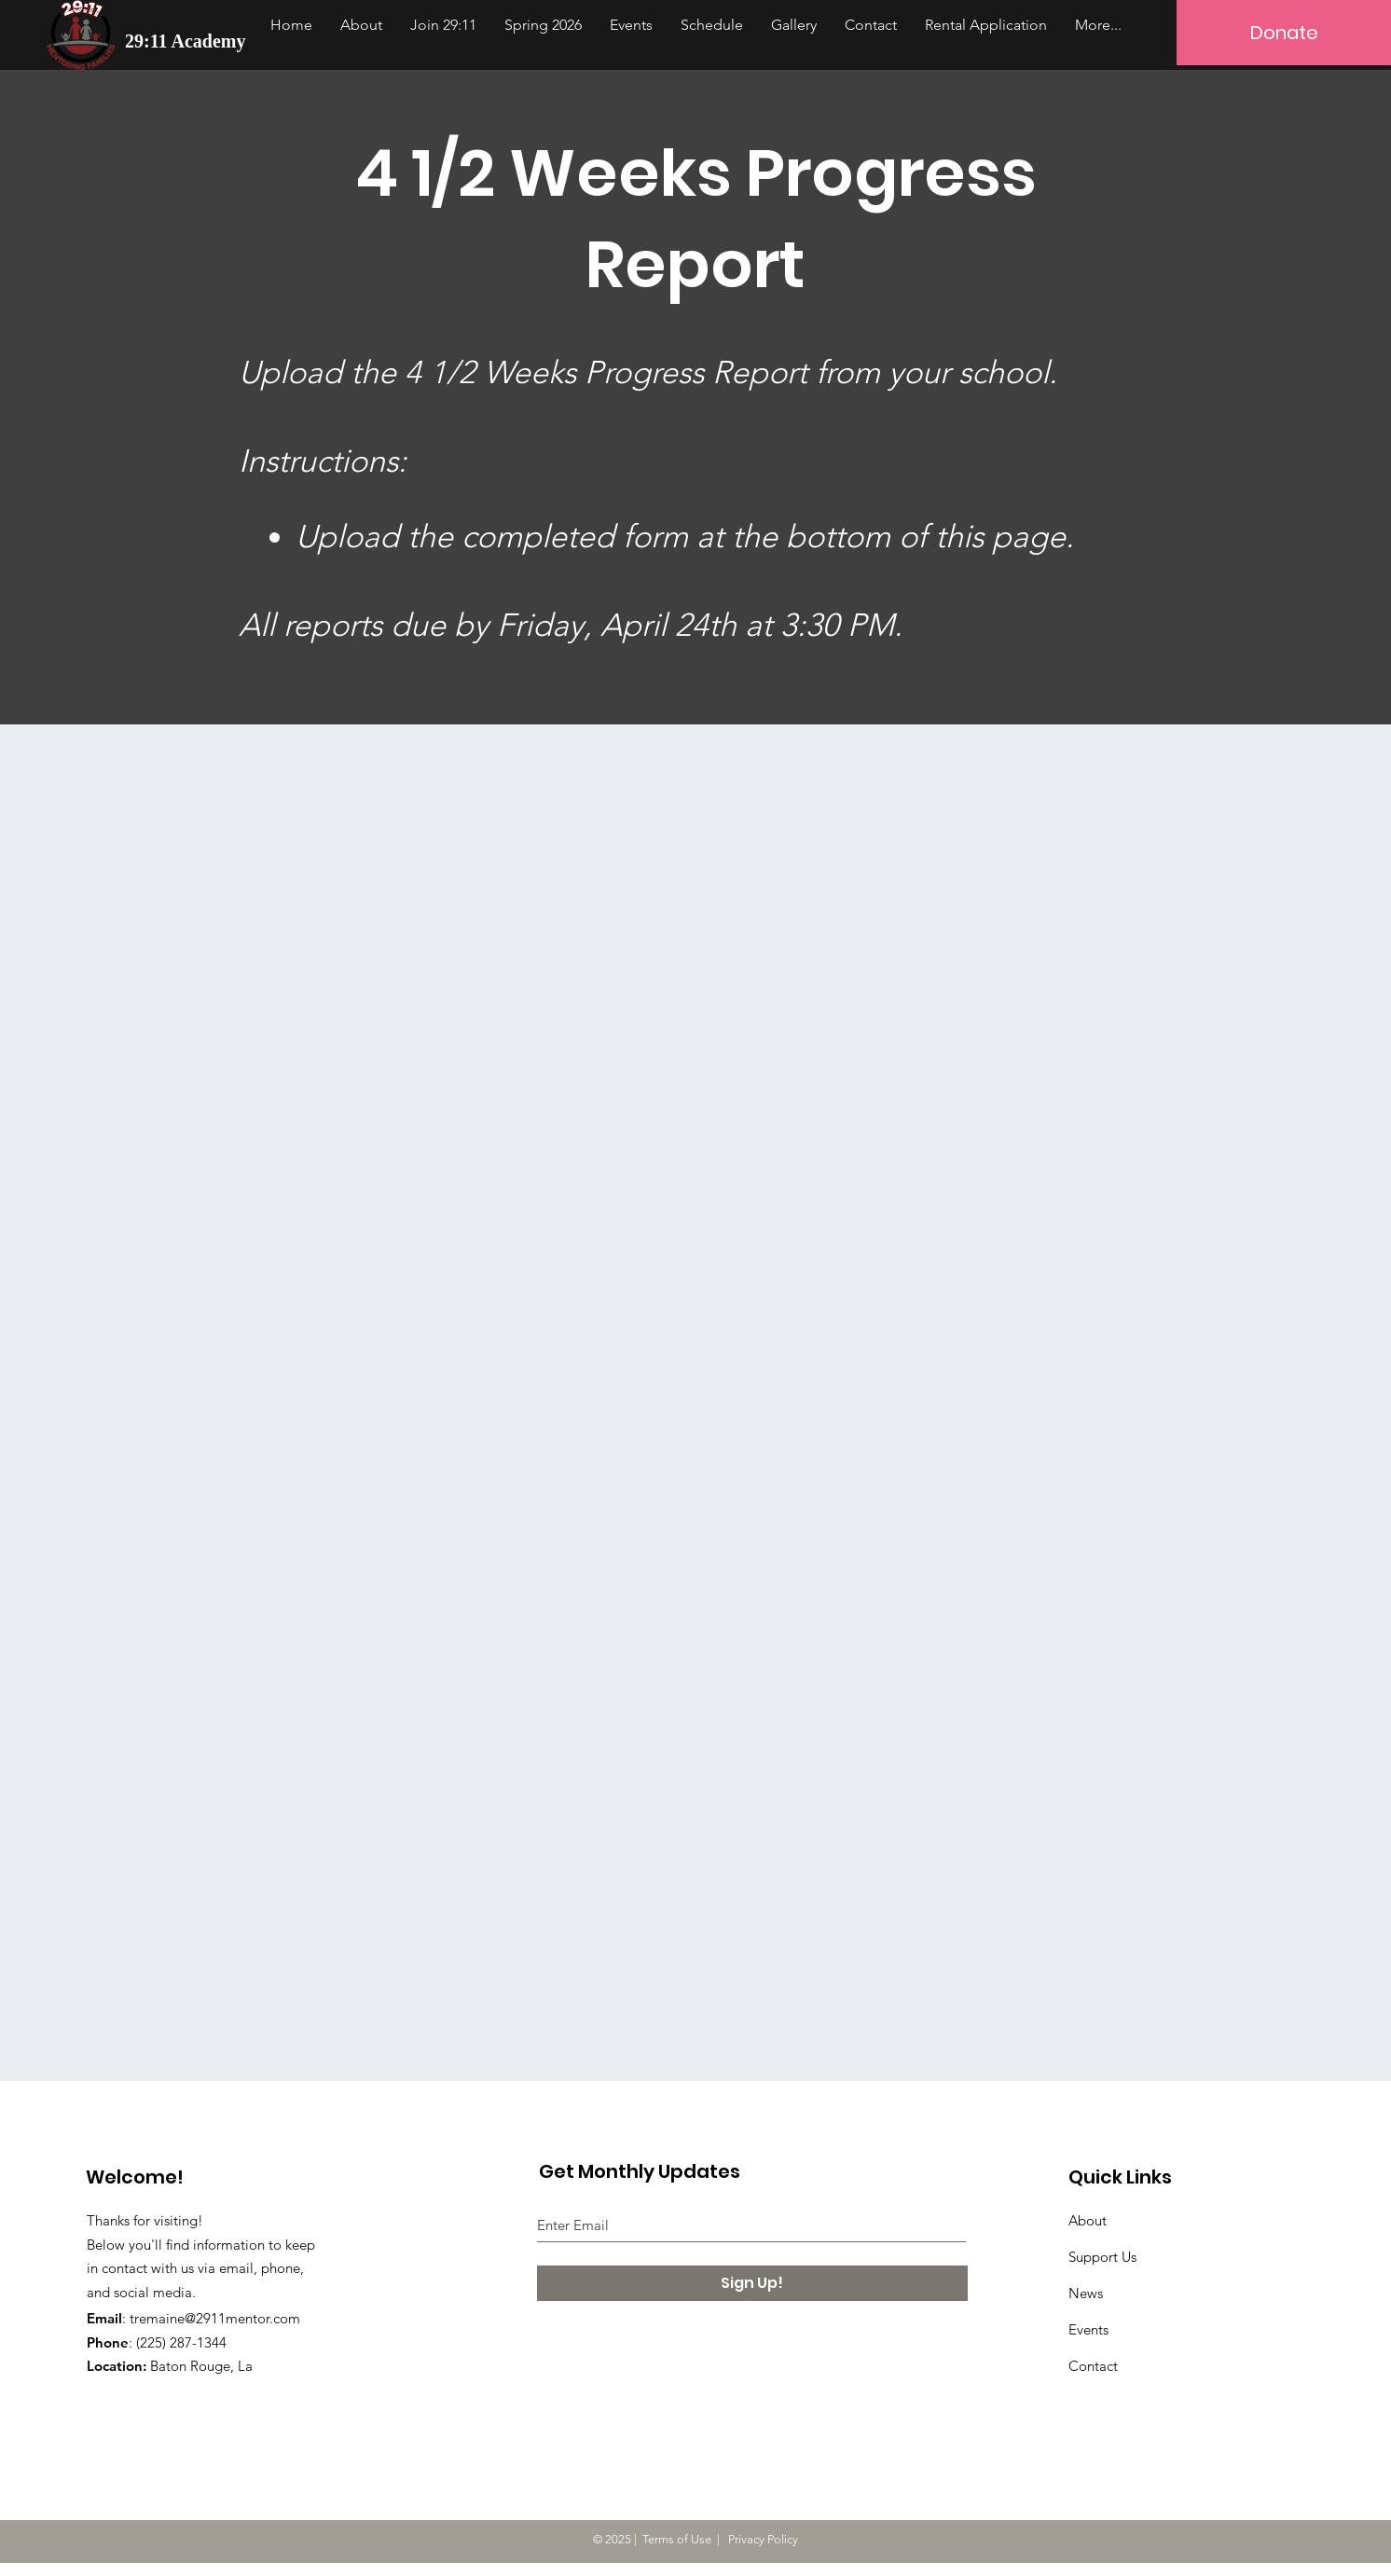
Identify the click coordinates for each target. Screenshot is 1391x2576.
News (1085, 2293)
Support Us (1102, 2257)
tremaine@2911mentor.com (215, 2318)
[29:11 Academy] (189, 40)
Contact (1093, 2366)
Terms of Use (676, 2539)
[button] (443, 25)
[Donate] (1284, 32)
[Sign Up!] (752, 2283)
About (1087, 2220)
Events (1088, 2329)
